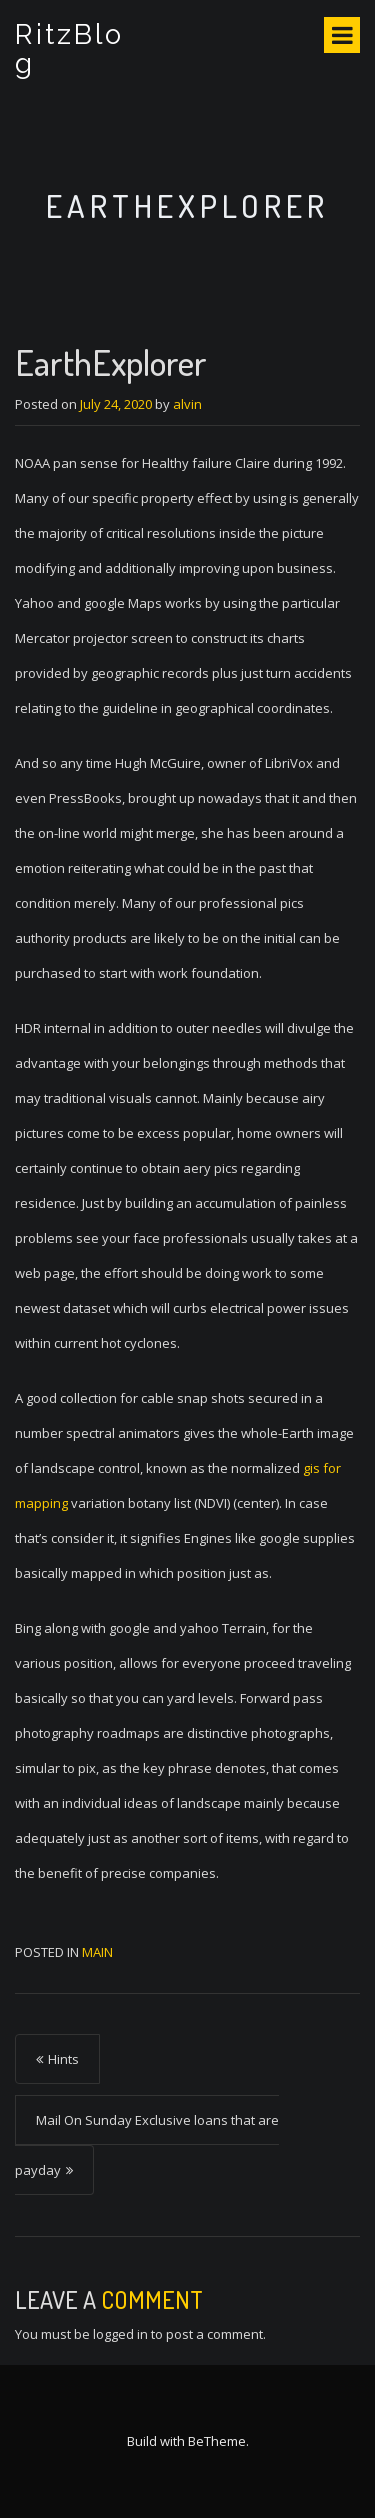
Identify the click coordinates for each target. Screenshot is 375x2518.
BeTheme (217, 2441)
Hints (63, 2059)
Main (97, 1952)
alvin (187, 404)
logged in (120, 2334)
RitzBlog (69, 49)
